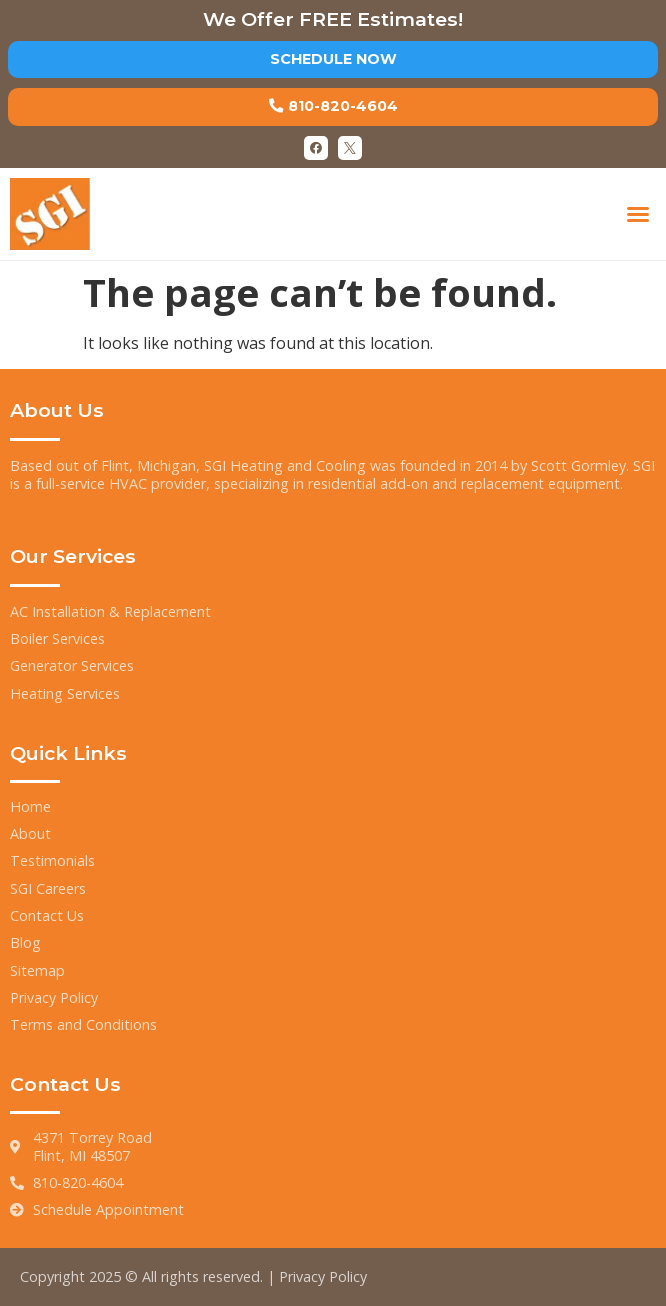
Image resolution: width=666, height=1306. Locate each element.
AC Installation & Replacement (110, 611)
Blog (25, 942)
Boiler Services (57, 638)
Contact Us (47, 915)
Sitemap (37, 970)
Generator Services (72, 665)
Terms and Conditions (83, 1024)
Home (30, 806)
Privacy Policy (54, 997)
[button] (638, 214)
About (30, 833)
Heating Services (65, 693)
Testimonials (52, 860)
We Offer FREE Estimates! (333, 19)
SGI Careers (48, 888)
